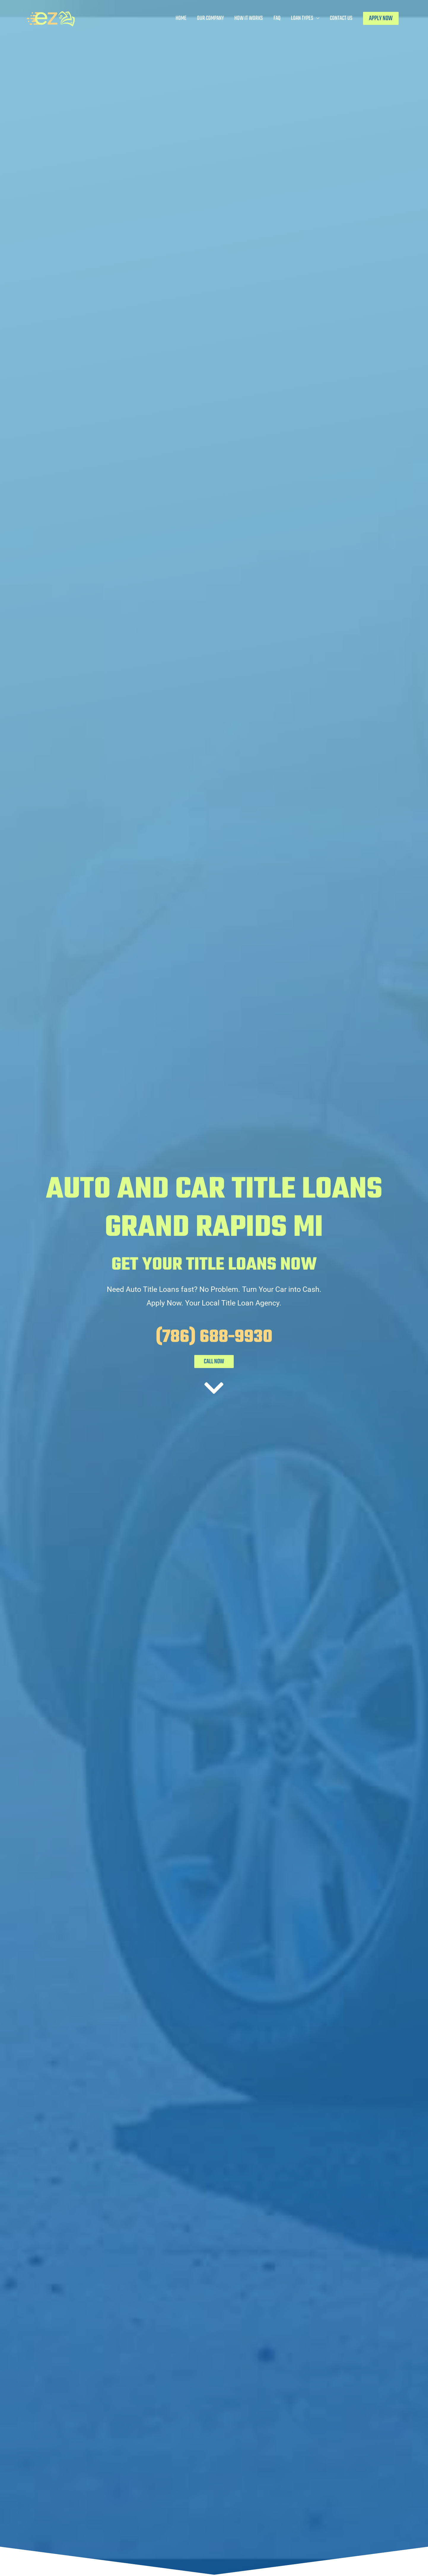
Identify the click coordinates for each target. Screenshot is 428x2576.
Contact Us (341, 18)
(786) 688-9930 (214, 1337)
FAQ (277, 18)
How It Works (248, 18)
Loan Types (302, 18)
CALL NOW (214, 1361)
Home (181, 18)
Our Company (210, 18)
